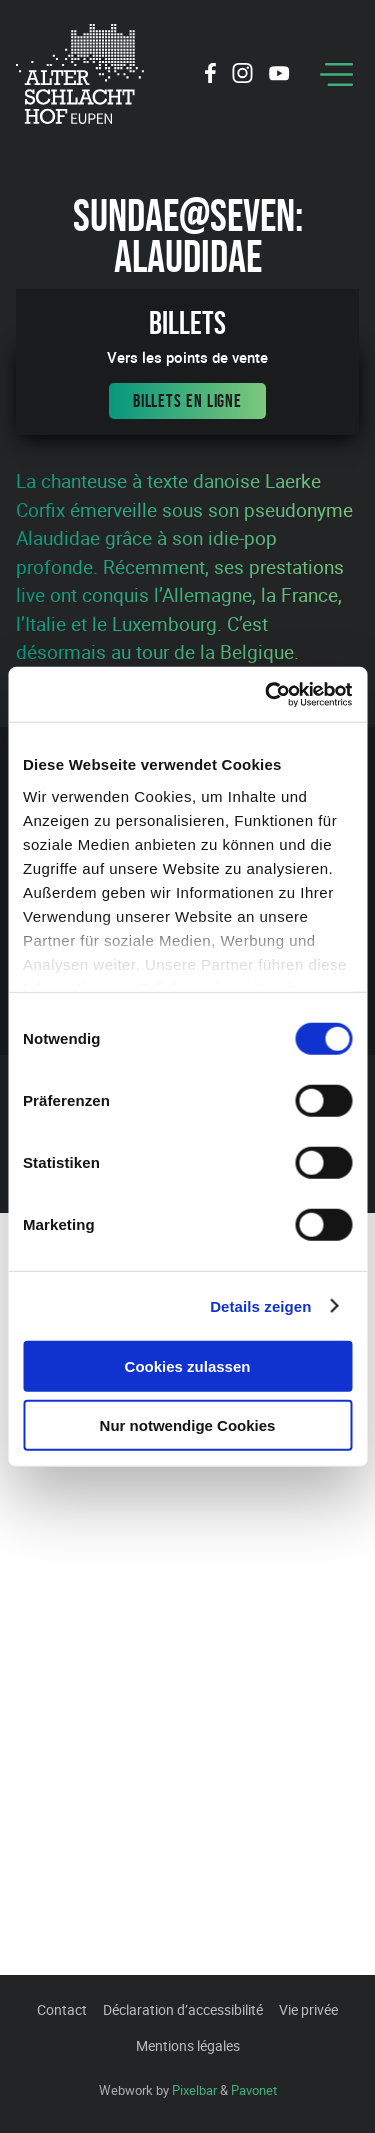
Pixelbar (194, 2090)
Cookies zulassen (188, 1366)
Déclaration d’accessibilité (183, 2009)
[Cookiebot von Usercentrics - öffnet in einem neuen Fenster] (267, 694)
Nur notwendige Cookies (188, 1425)
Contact (62, 2009)
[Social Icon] (210, 76)
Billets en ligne (187, 401)
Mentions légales (188, 2045)
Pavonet (254, 2090)
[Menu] (336, 74)
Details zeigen (260, 1305)
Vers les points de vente (187, 357)
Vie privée (308, 2009)
